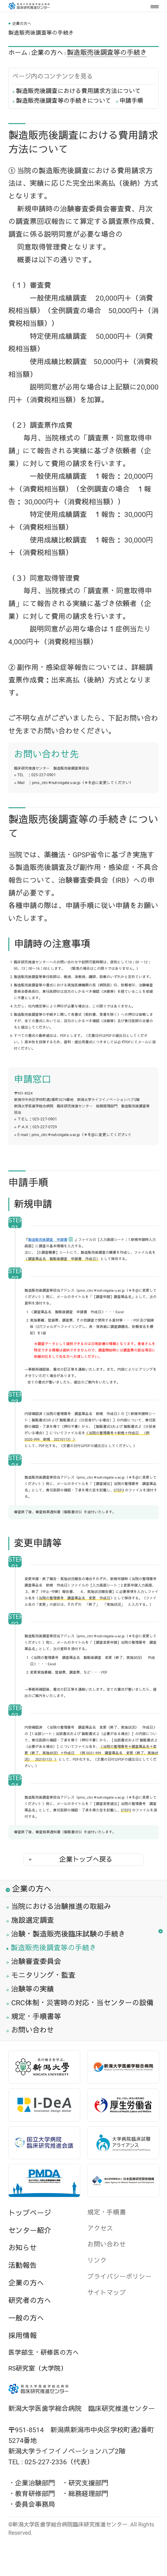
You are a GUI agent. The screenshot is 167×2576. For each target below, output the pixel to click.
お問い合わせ (34, 2046)
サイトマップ (107, 2313)
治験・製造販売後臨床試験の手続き (72, 1936)
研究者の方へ (31, 2321)
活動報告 (23, 2284)
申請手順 (135, 101)
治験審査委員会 (37, 1964)
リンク (97, 2280)
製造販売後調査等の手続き (56, 1950)
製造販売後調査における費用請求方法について (81, 91)
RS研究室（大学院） (39, 2392)
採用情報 (23, 2357)
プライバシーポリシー (120, 2296)
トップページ (31, 2230)
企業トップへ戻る (85, 1860)
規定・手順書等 (37, 2032)
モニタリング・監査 (45, 1979)
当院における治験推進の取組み (64, 1907)
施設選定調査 (34, 1922)
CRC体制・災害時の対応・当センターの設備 (83, 2013)
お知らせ (23, 2266)
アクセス (100, 2246)
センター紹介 (31, 2248)
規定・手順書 (107, 2229)
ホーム (18, 52)
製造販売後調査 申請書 (47, 1241)
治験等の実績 (34, 1993)
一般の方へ (27, 2339)
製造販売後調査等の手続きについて (65, 101)
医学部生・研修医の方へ (45, 2375)
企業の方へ (48, 52)
